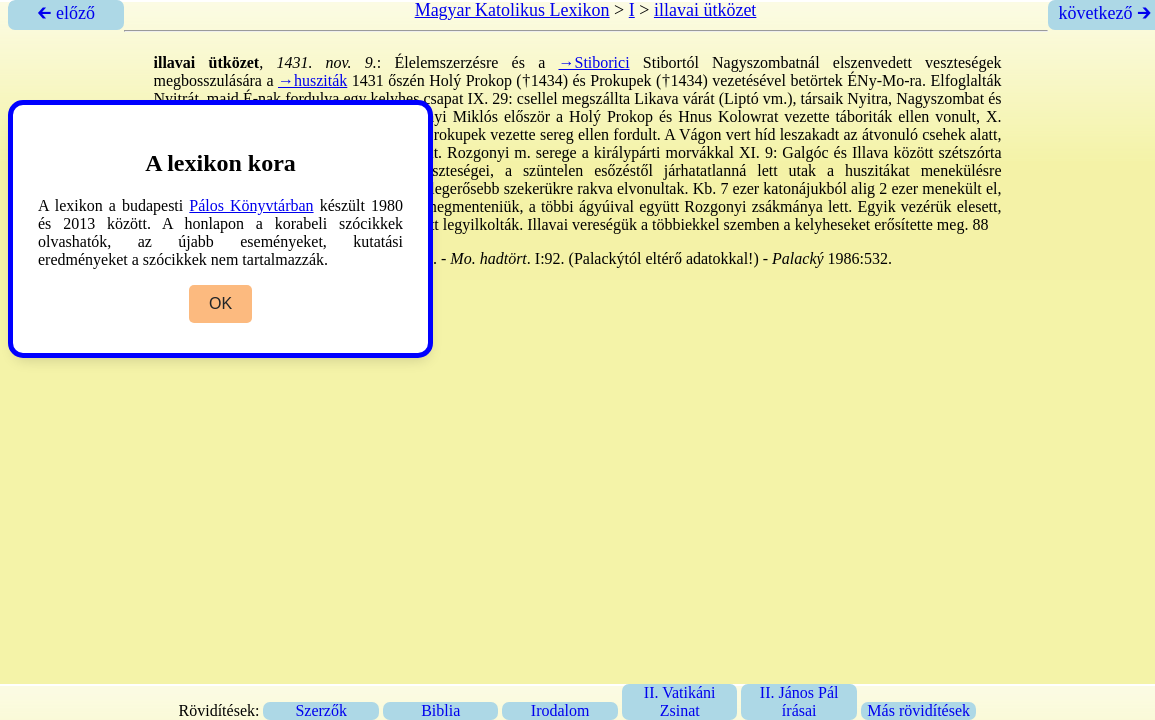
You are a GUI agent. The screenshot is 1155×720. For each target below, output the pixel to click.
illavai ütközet (705, 10)
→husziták (312, 80)
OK (220, 303)
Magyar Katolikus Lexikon (512, 10)
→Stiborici (593, 62)
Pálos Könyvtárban (251, 205)
